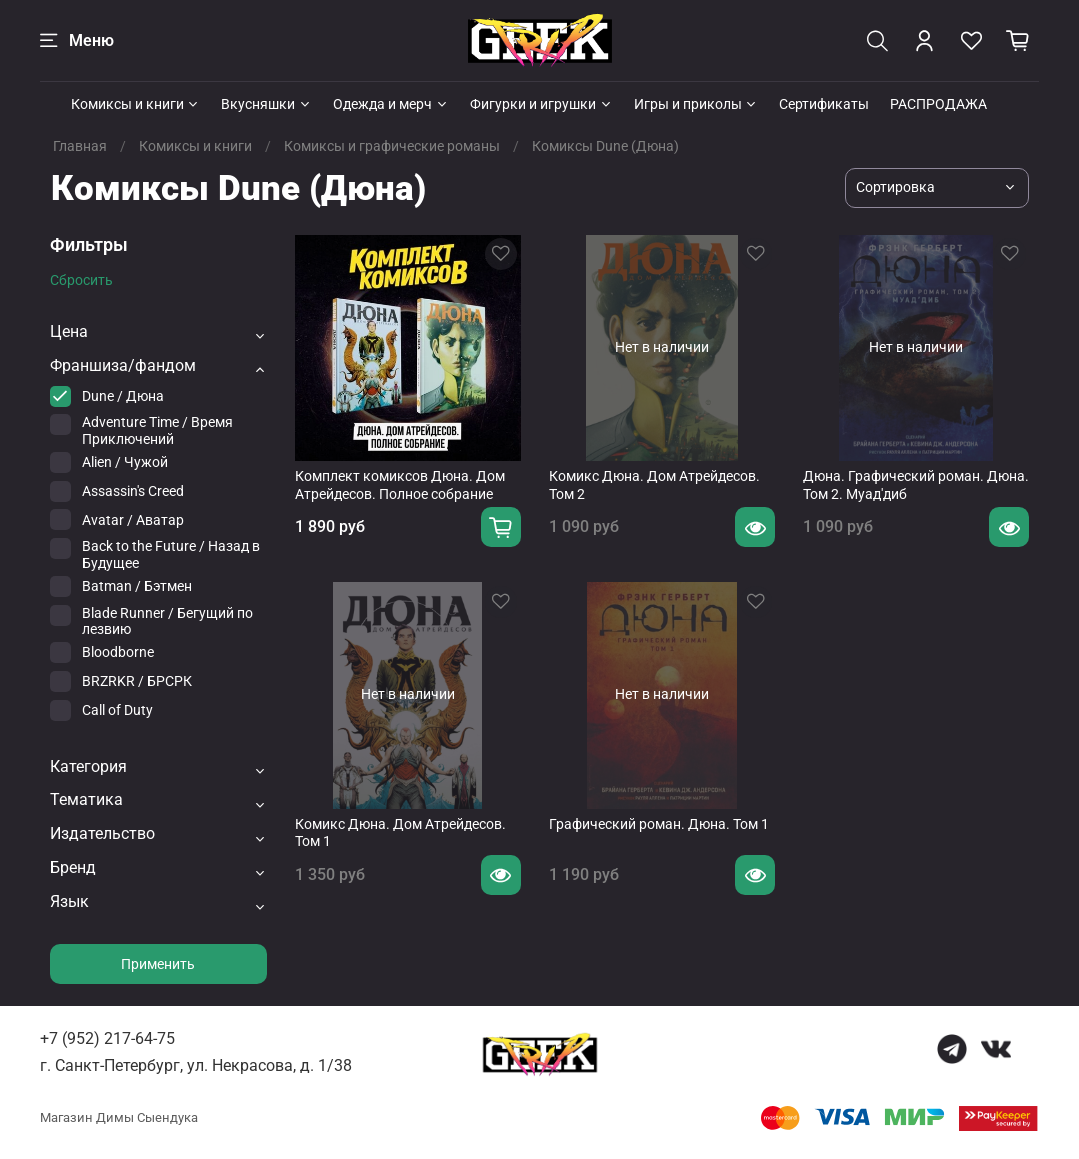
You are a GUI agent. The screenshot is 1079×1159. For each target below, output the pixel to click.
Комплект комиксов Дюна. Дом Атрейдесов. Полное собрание (400, 485)
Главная (80, 146)
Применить (158, 964)
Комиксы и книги (136, 104)
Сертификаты (824, 104)
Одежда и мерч (391, 104)
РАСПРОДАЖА (938, 104)
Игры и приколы (696, 104)
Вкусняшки (266, 104)
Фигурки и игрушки (541, 104)
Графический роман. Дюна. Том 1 (659, 824)
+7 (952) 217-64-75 (107, 1038)
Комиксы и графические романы (392, 146)
